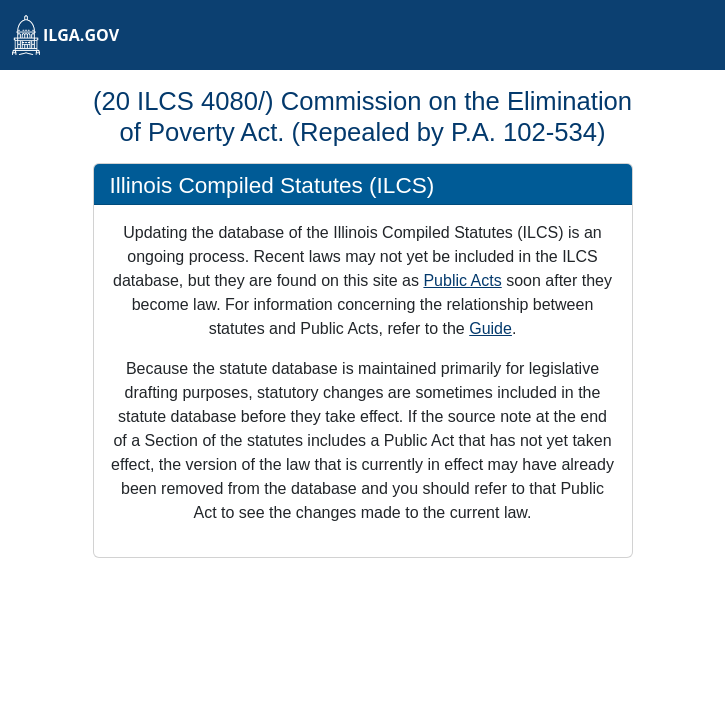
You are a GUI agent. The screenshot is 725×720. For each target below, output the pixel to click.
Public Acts (462, 280)
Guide (490, 328)
